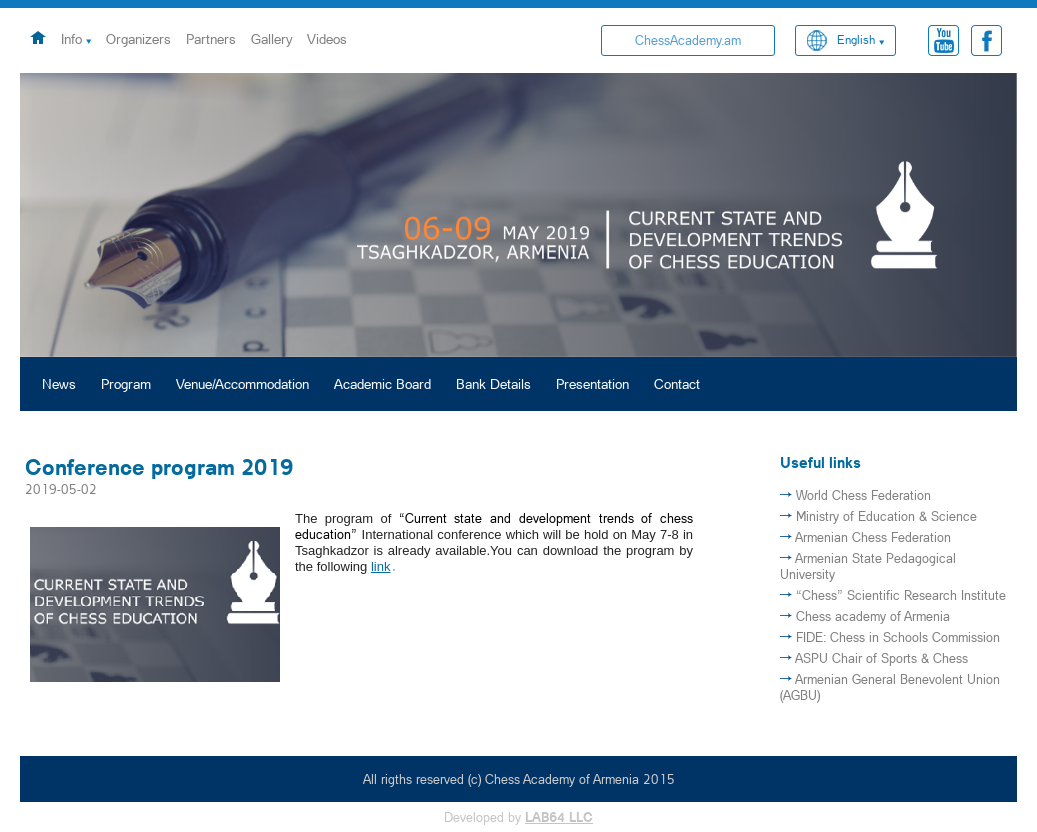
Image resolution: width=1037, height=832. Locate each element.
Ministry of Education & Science (886, 516)
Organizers (138, 38)
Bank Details (493, 383)
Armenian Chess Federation (873, 537)
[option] (518, 215)
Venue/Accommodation (242, 383)
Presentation (592, 383)
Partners (211, 38)
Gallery (271, 38)
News (59, 383)
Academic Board (382, 383)
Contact (677, 383)
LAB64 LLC (559, 817)
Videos (327, 38)
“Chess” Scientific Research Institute (901, 595)
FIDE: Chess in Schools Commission (898, 637)
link (381, 566)
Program (126, 383)
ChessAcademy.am (688, 40)
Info (71, 38)
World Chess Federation (863, 495)
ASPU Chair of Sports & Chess (881, 658)
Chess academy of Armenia (873, 616)
